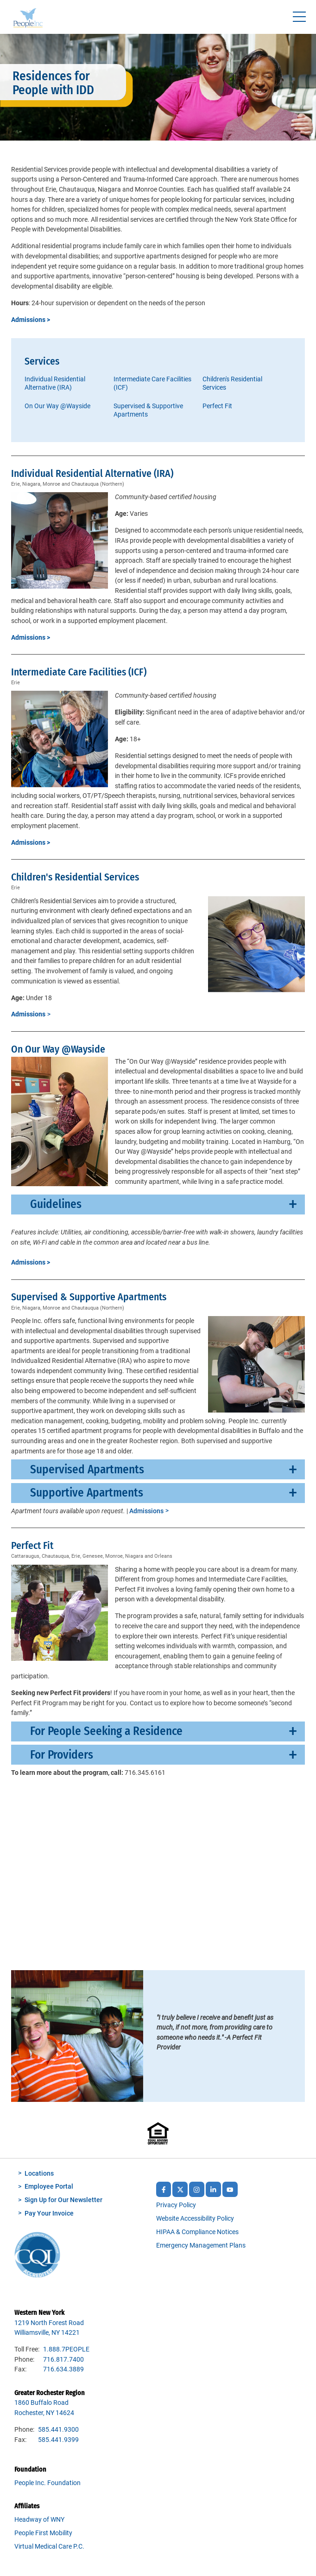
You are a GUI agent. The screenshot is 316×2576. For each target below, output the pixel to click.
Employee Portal (49, 2187)
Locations (39, 2174)
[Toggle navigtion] (299, 17)
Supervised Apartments (87, 1469)
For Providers (61, 1754)
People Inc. (28, 19)
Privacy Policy (176, 2205)
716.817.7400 (63, 2360)
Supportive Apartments (86, 1492)
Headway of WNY (39, 2520)
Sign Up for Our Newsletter (63, 2200)
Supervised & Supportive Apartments (148, 410)
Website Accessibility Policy (195, 2219)
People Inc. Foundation (47, 2483)
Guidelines (56, 1204)
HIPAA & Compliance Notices (197, 2232)
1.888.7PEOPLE (66, 2349)
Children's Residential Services (232, 383)
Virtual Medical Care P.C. (49, 2546)
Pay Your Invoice (49, 2213)
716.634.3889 (63, 2369)
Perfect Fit (217, 406)
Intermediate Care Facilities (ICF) (152, 383)
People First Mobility (43, 2533)
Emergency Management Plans (201, 2245)
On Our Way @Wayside (57, 406)
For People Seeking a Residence (106, 1731)
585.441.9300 (58, 2430)
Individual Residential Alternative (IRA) (55, 383)
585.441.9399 (58, 2440)
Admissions (146, 1511)
